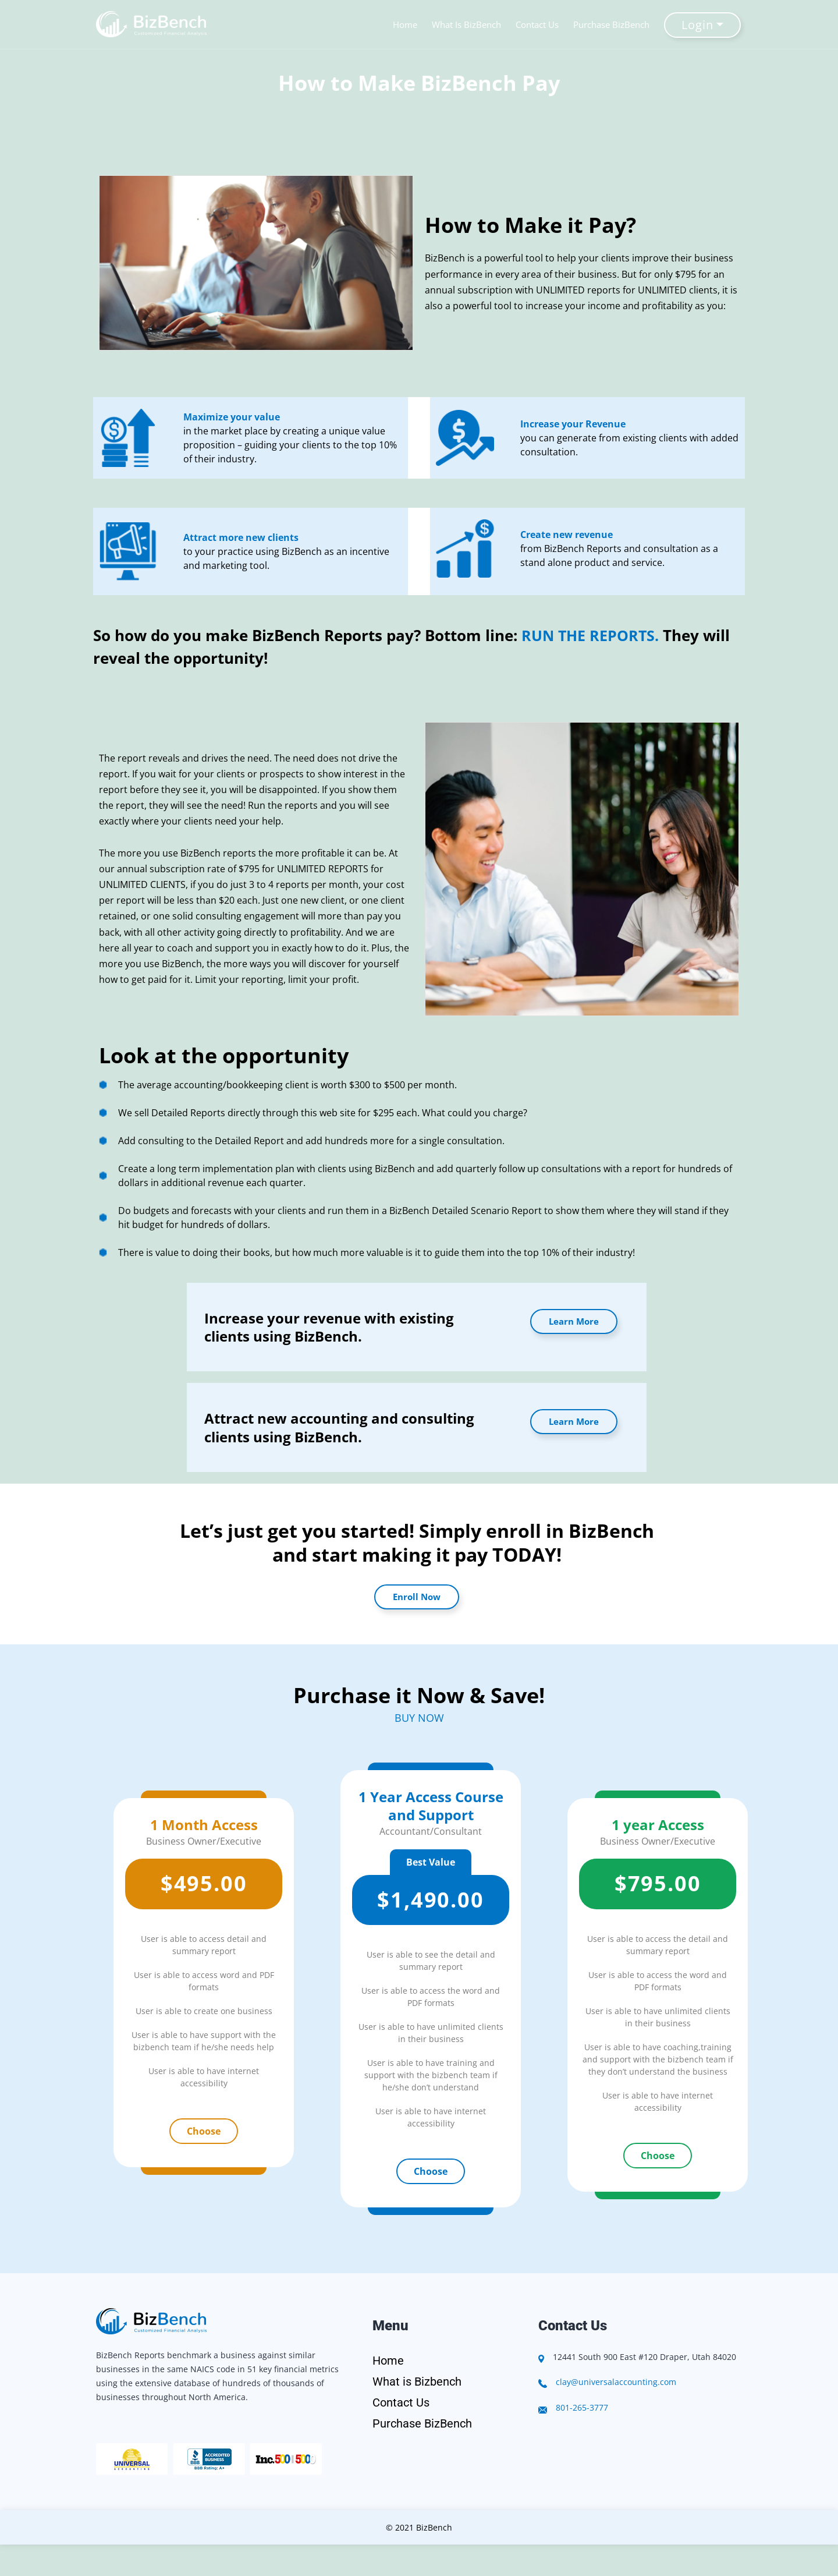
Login (699, 25)
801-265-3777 (582, 2407)
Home (407, 24)
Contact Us (538, 24)
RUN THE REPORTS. (592, 635)
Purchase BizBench (613, 24)
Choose (204, 2131)
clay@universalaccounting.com (616, 2381)
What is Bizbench (416, 2382)
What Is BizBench (468, 24)
